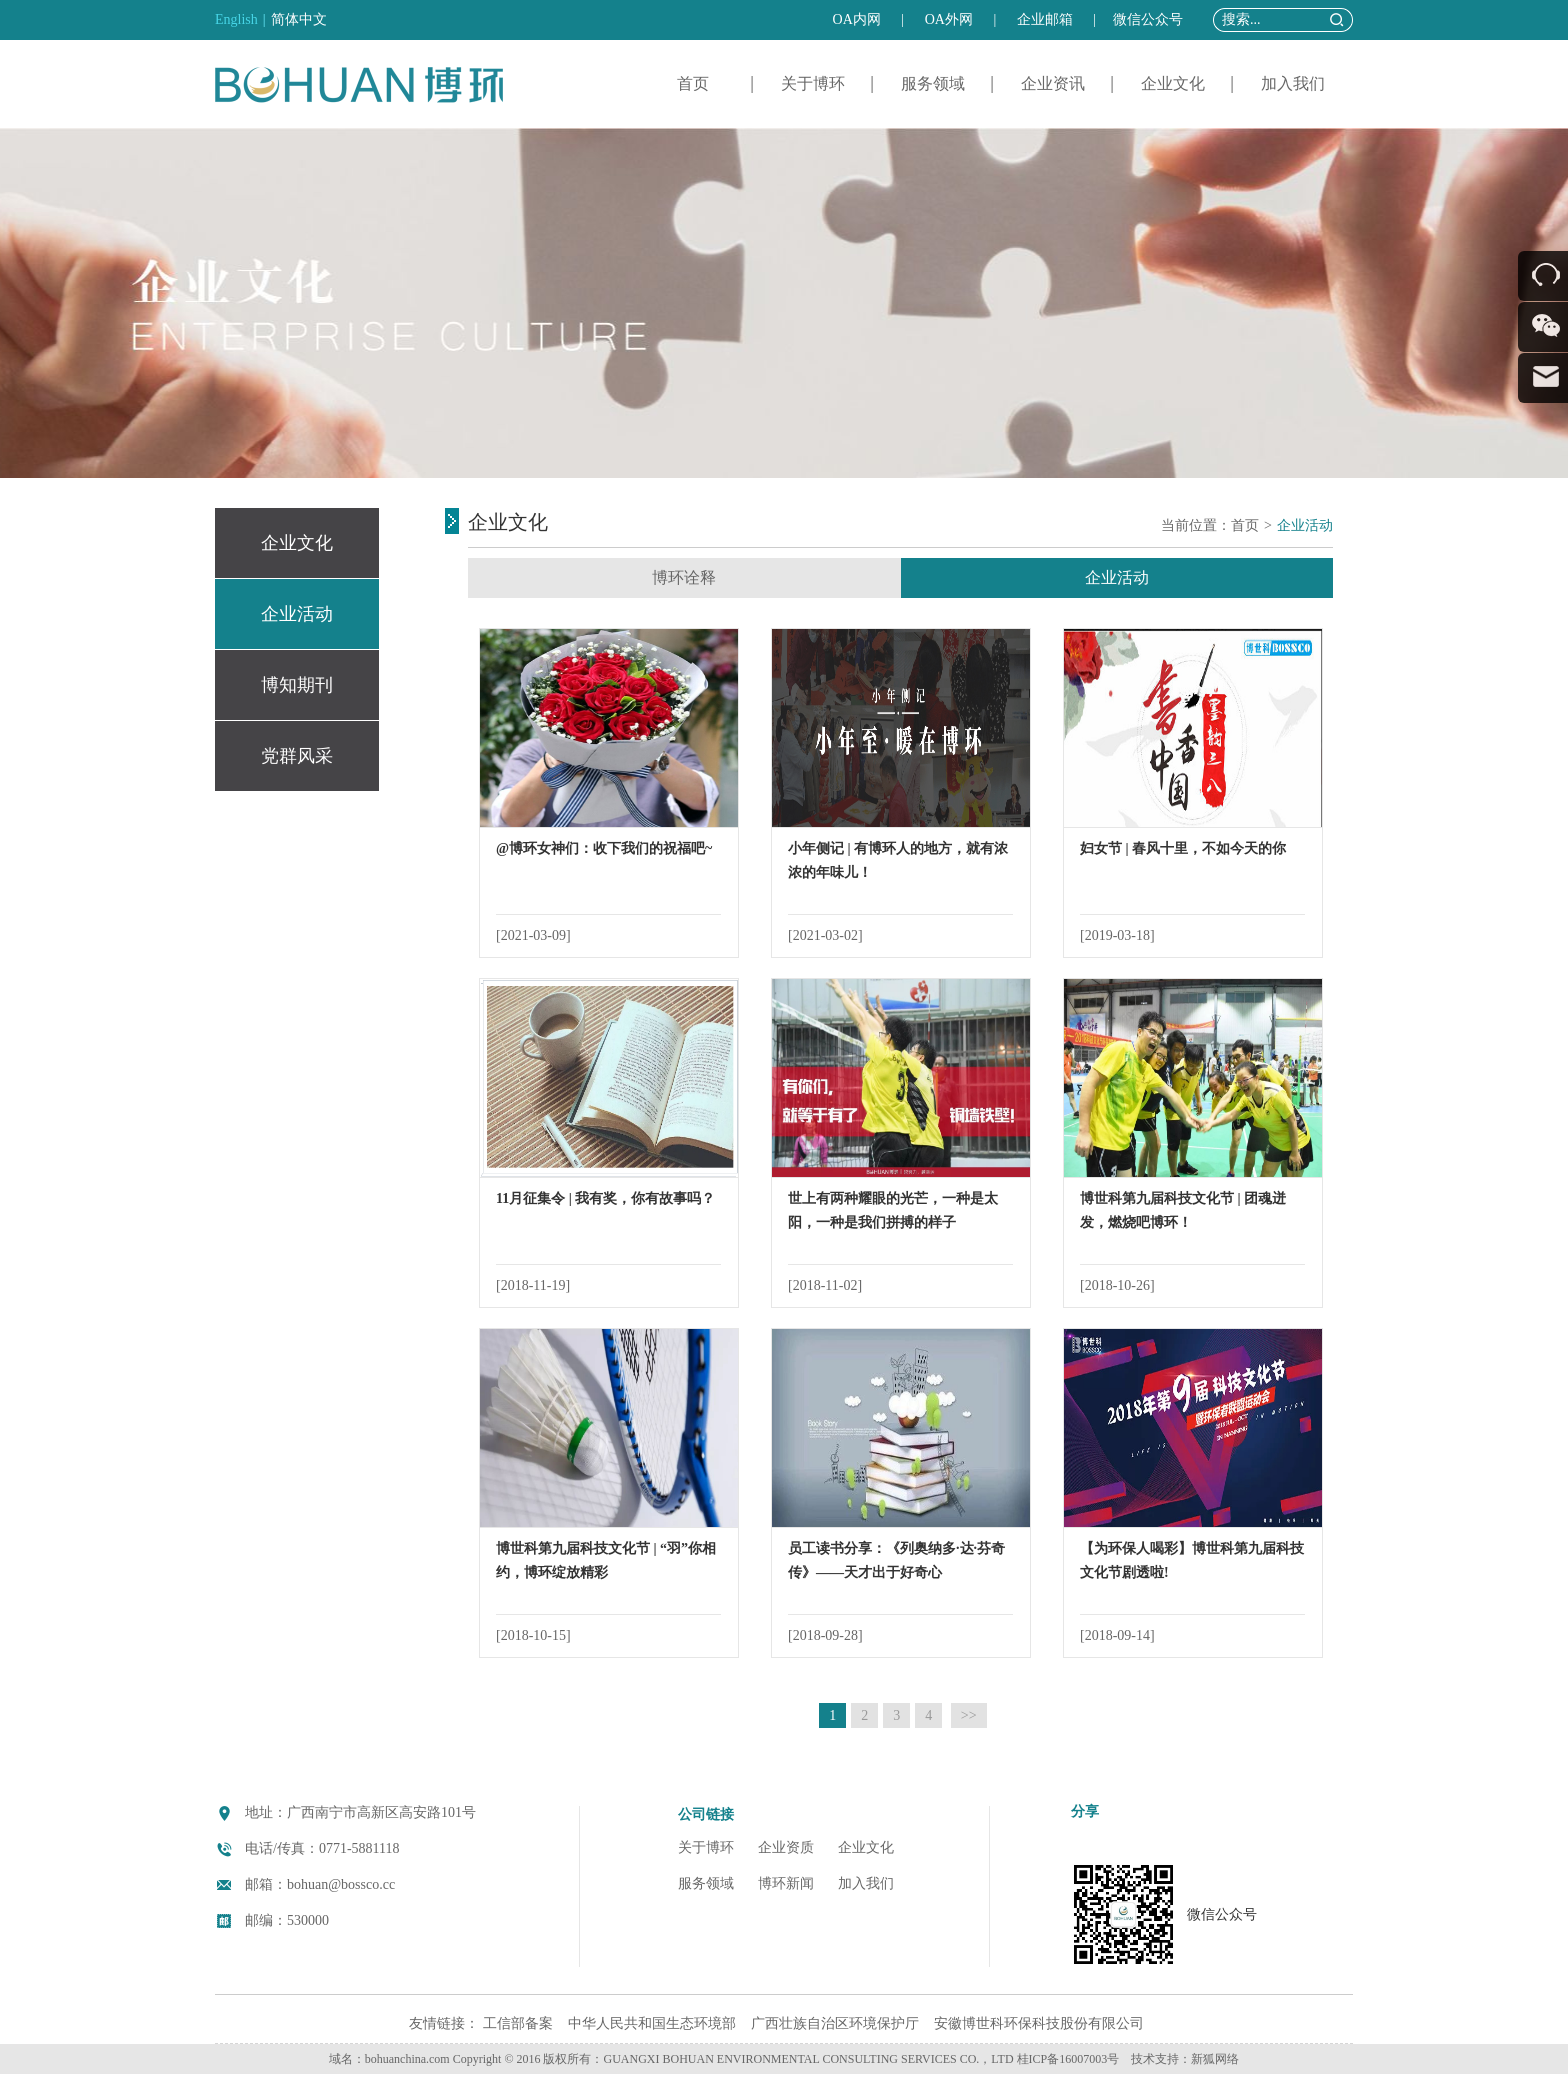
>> (969, 1715)
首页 (693, 83)
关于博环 (813, 83)
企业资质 (786, 1847)
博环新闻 (786, 1883)
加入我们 (1293, 83)
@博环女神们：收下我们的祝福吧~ (604, 848)
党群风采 (297, 756)
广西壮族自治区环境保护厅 (835, 2023)
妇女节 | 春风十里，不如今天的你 (1183, 848)
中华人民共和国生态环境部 (652, 2023)
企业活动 (297, 614)
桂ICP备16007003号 (1068, 2059)
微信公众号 (1148, 19)
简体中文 (299, 19)
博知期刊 (297, 685)
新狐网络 (1215, 2059)
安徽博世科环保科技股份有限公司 (1039, 2023)
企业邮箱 (1045, 19)
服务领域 (933, 83)
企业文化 (1173, 83)
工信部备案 (518, 2023)
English (236, 19)
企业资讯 (1053, 83)
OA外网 (949, 19)
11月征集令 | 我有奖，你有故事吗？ (605, 1198)
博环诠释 (684, 577)
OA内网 (857, 19)
